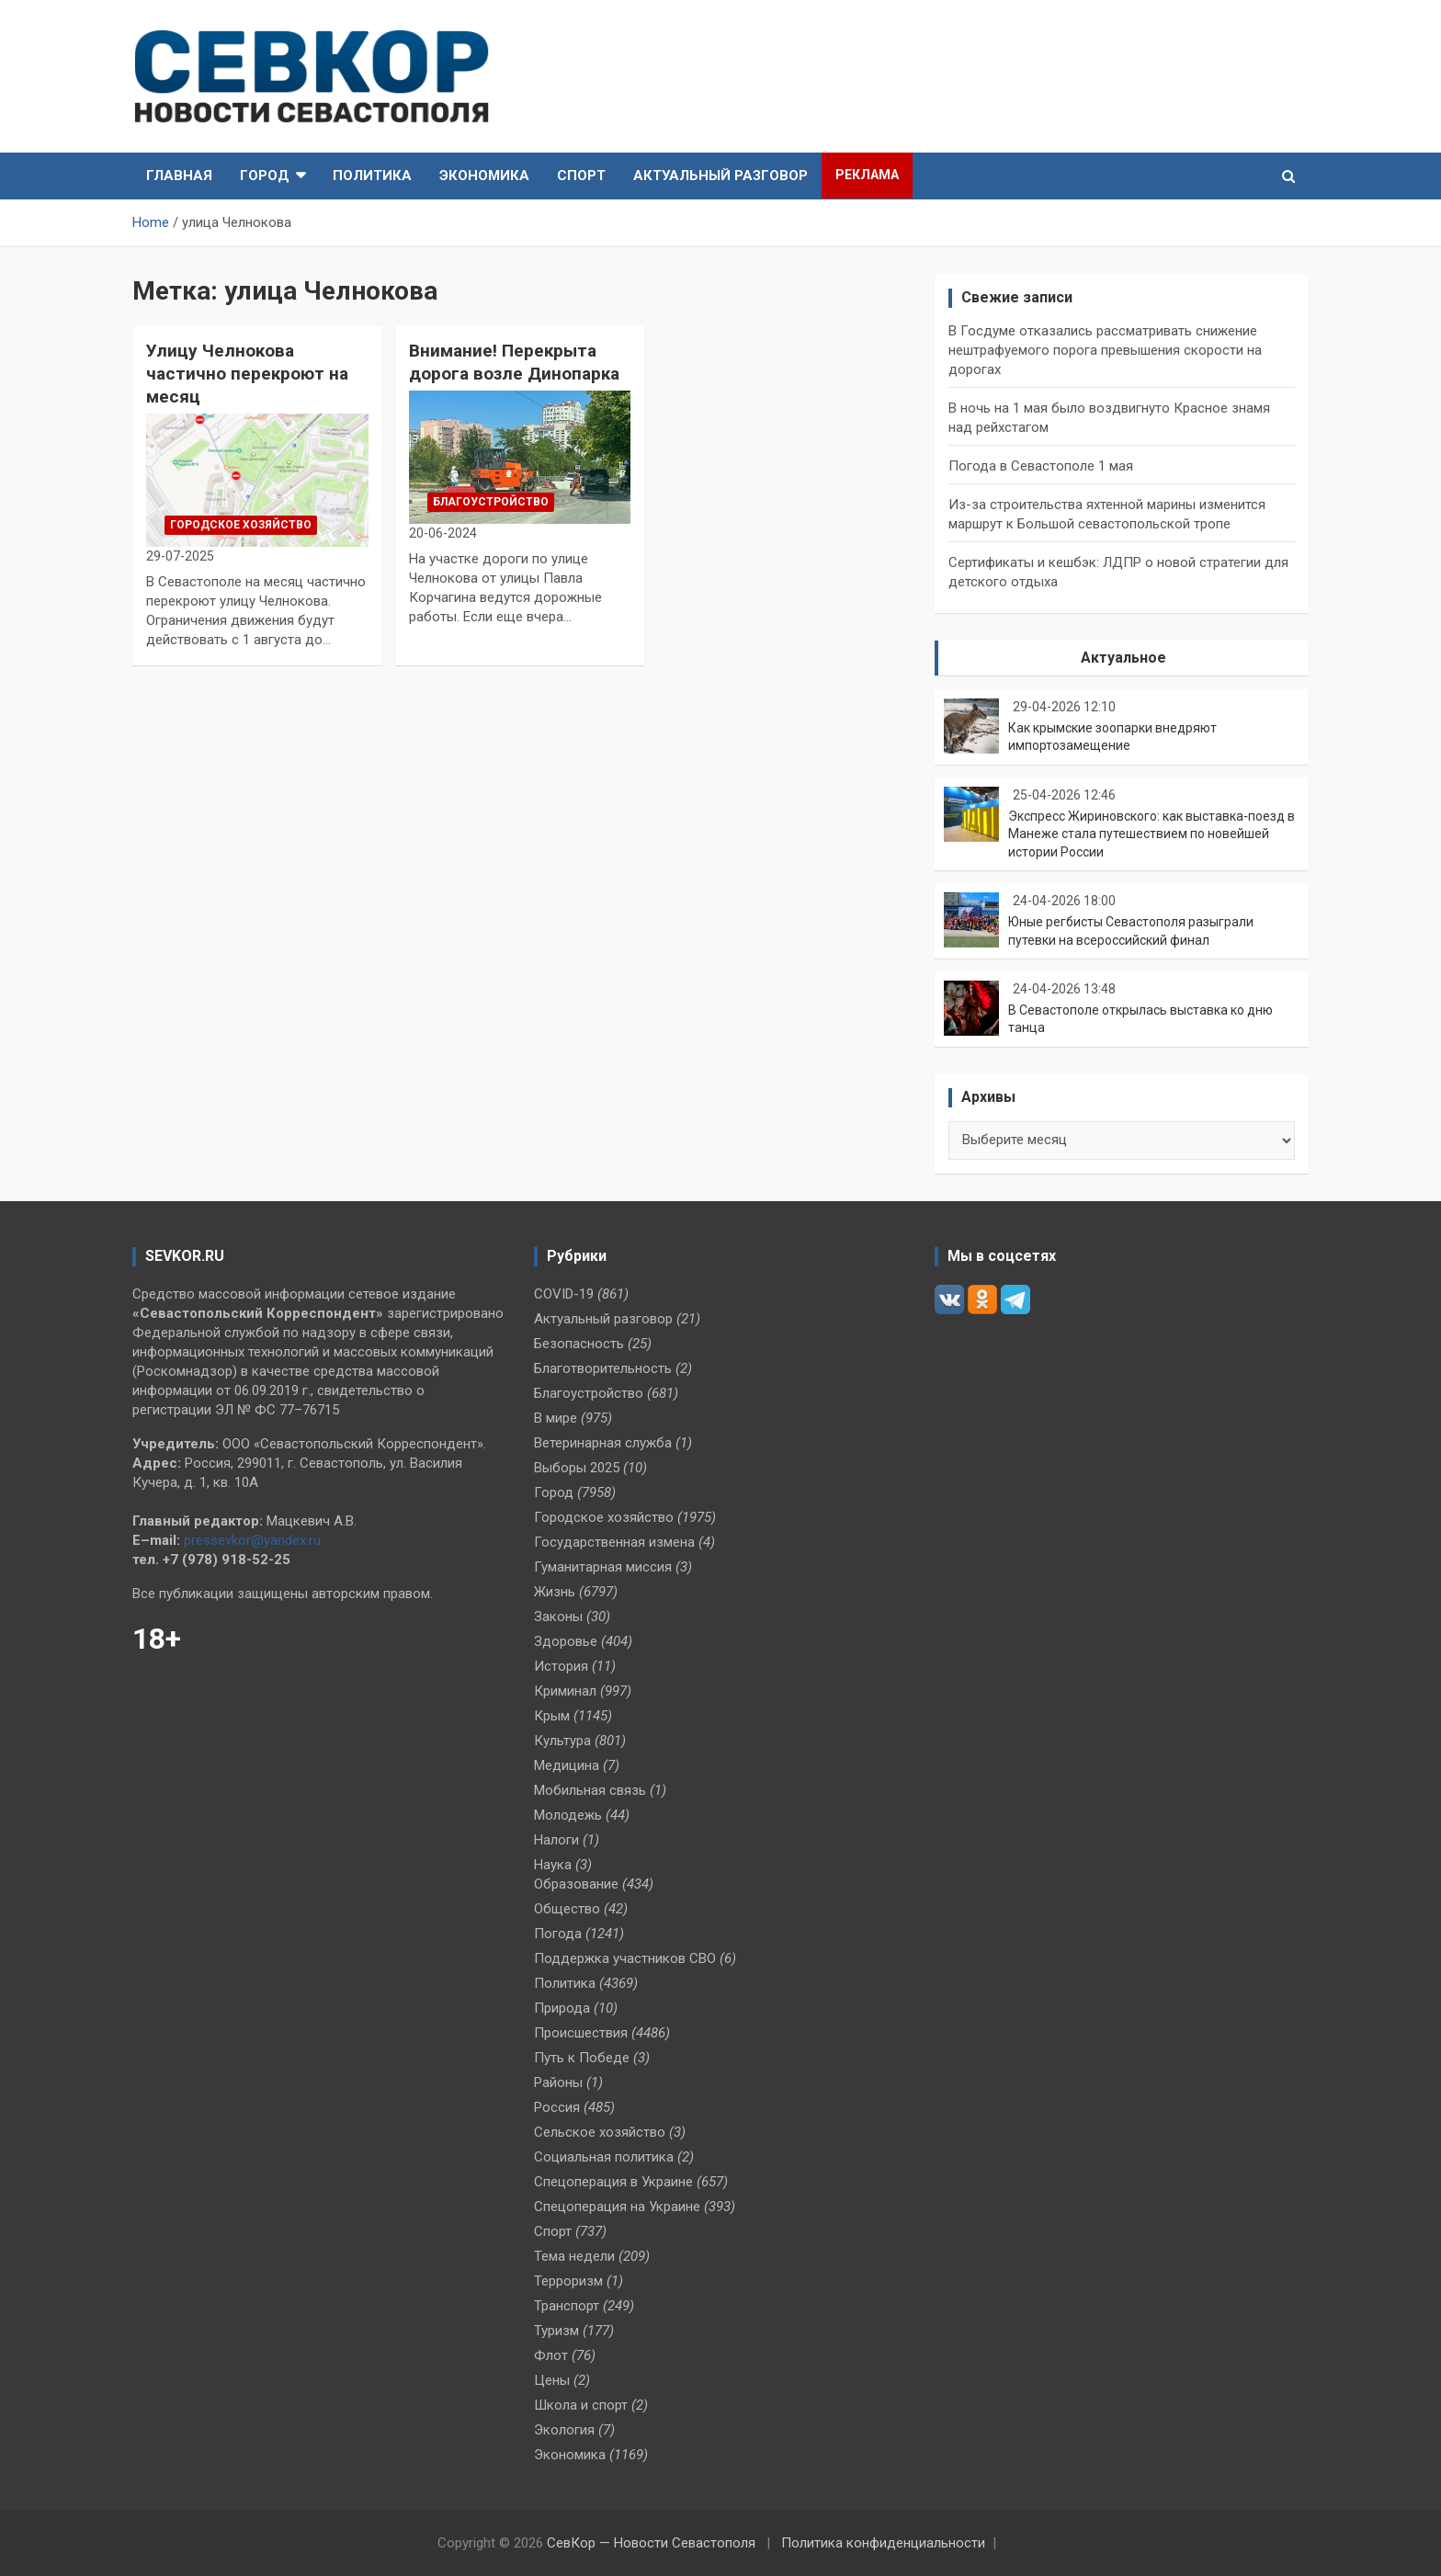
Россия (557, 2107)
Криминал (565, 1691)
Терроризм (568, 2281)
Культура (562, 1740)
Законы (558, 1616)
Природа (562, 2008)
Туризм (556, 2330)
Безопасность (579, 1343)
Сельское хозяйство (599, 2132)
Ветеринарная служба (603, 1443)
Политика (372, 175)
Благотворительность (603, 1368)
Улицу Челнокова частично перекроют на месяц (247, 373)
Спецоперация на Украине (617, 2206)
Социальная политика (604, 2157)
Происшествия (581, 2033)
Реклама (867, 174)
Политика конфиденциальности (883, 2543)
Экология (564, 2430)
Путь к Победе (582, 2057)
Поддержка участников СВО (625, 1958)
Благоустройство (491, 501)
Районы (558, 2082)
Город (264, 175)
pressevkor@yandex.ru (252, 1540)
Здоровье (565, 1641)
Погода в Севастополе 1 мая (1040, 466)
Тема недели (574, 2256)
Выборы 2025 (576, 1467)
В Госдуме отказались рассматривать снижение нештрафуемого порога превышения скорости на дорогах (1105, 350)
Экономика (484, 175)
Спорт (581, 175)
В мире (555, 1418)
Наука (553, 1864)
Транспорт (566, 2306)
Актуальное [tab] (1123, 657)
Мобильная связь (590, 1790)
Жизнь (554, 1591)
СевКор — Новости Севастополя (651, 2543)
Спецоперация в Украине (613, 2181)
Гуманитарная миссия (603, 1567)
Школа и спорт (581, 2405)
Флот (551, 2355)
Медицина (566, 1765)
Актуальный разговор (720, 175)
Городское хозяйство (241, 524)
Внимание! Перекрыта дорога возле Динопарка (514, 362)
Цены (552, 2380)
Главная (179, 175)
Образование (576, 1884)
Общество (567, 1909)
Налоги (556, 1840)
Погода (558, 1933)
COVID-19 (564, 1294)
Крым (552, 1716)
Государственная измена (614, 1542)
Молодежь (568, 1815)
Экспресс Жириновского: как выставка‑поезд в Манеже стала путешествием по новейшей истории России (1151, 834)
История (561, 1666)
